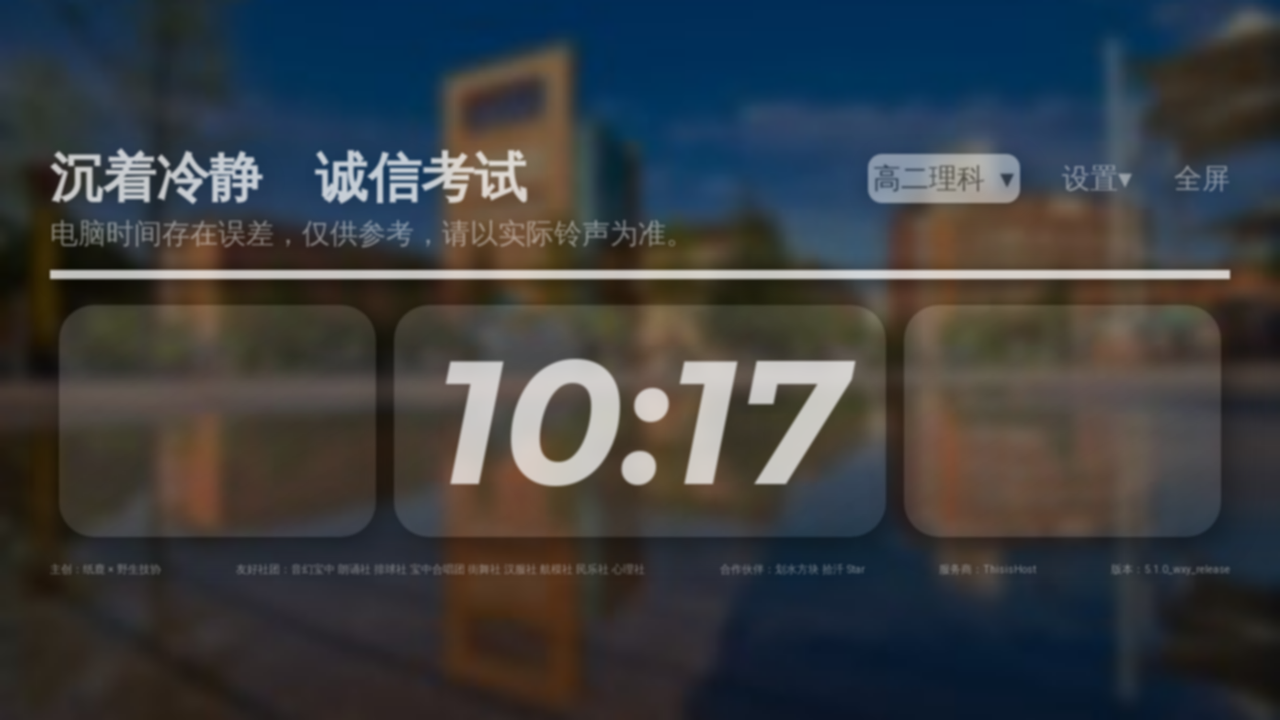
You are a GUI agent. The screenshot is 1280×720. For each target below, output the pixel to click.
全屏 (1202, 178)
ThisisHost (1009, 569)
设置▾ (1097, 178)
